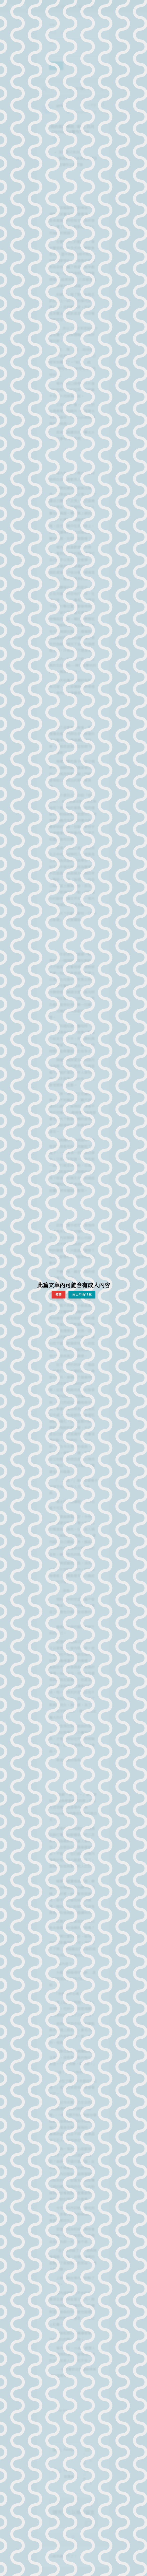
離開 (58, 1294)
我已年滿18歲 (82, 1294)
